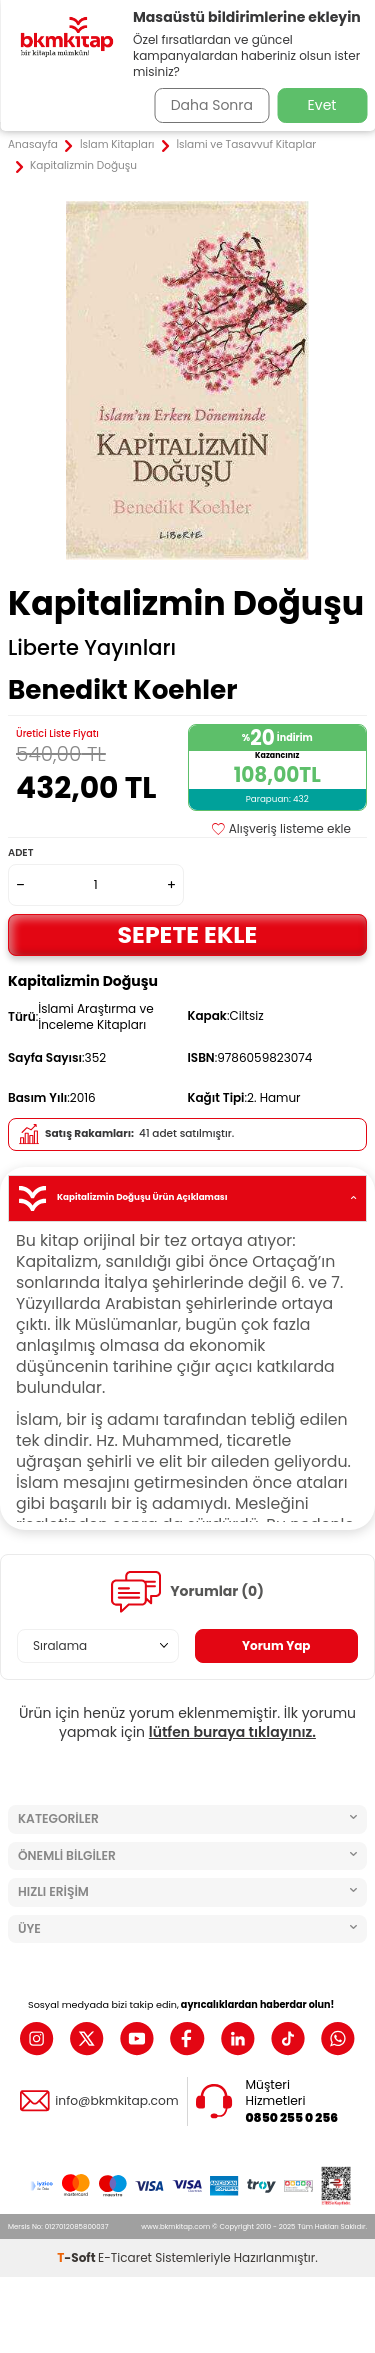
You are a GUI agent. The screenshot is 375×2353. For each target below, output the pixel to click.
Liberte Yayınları (92, 648)
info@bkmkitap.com (116, 2101)
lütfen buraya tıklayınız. (232, 1732)
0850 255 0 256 (292, 2118)
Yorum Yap (276, 1645)
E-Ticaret (125, 2257)
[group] (187, 380)
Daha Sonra (212, 105)
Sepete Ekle (188, 934)
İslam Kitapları (117, 145)
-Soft (77, 2257)
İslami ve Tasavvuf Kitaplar (246, 145)
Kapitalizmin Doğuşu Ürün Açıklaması (187, 1198)
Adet (20, 852)
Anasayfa (33, 145)
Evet (322, 105)
